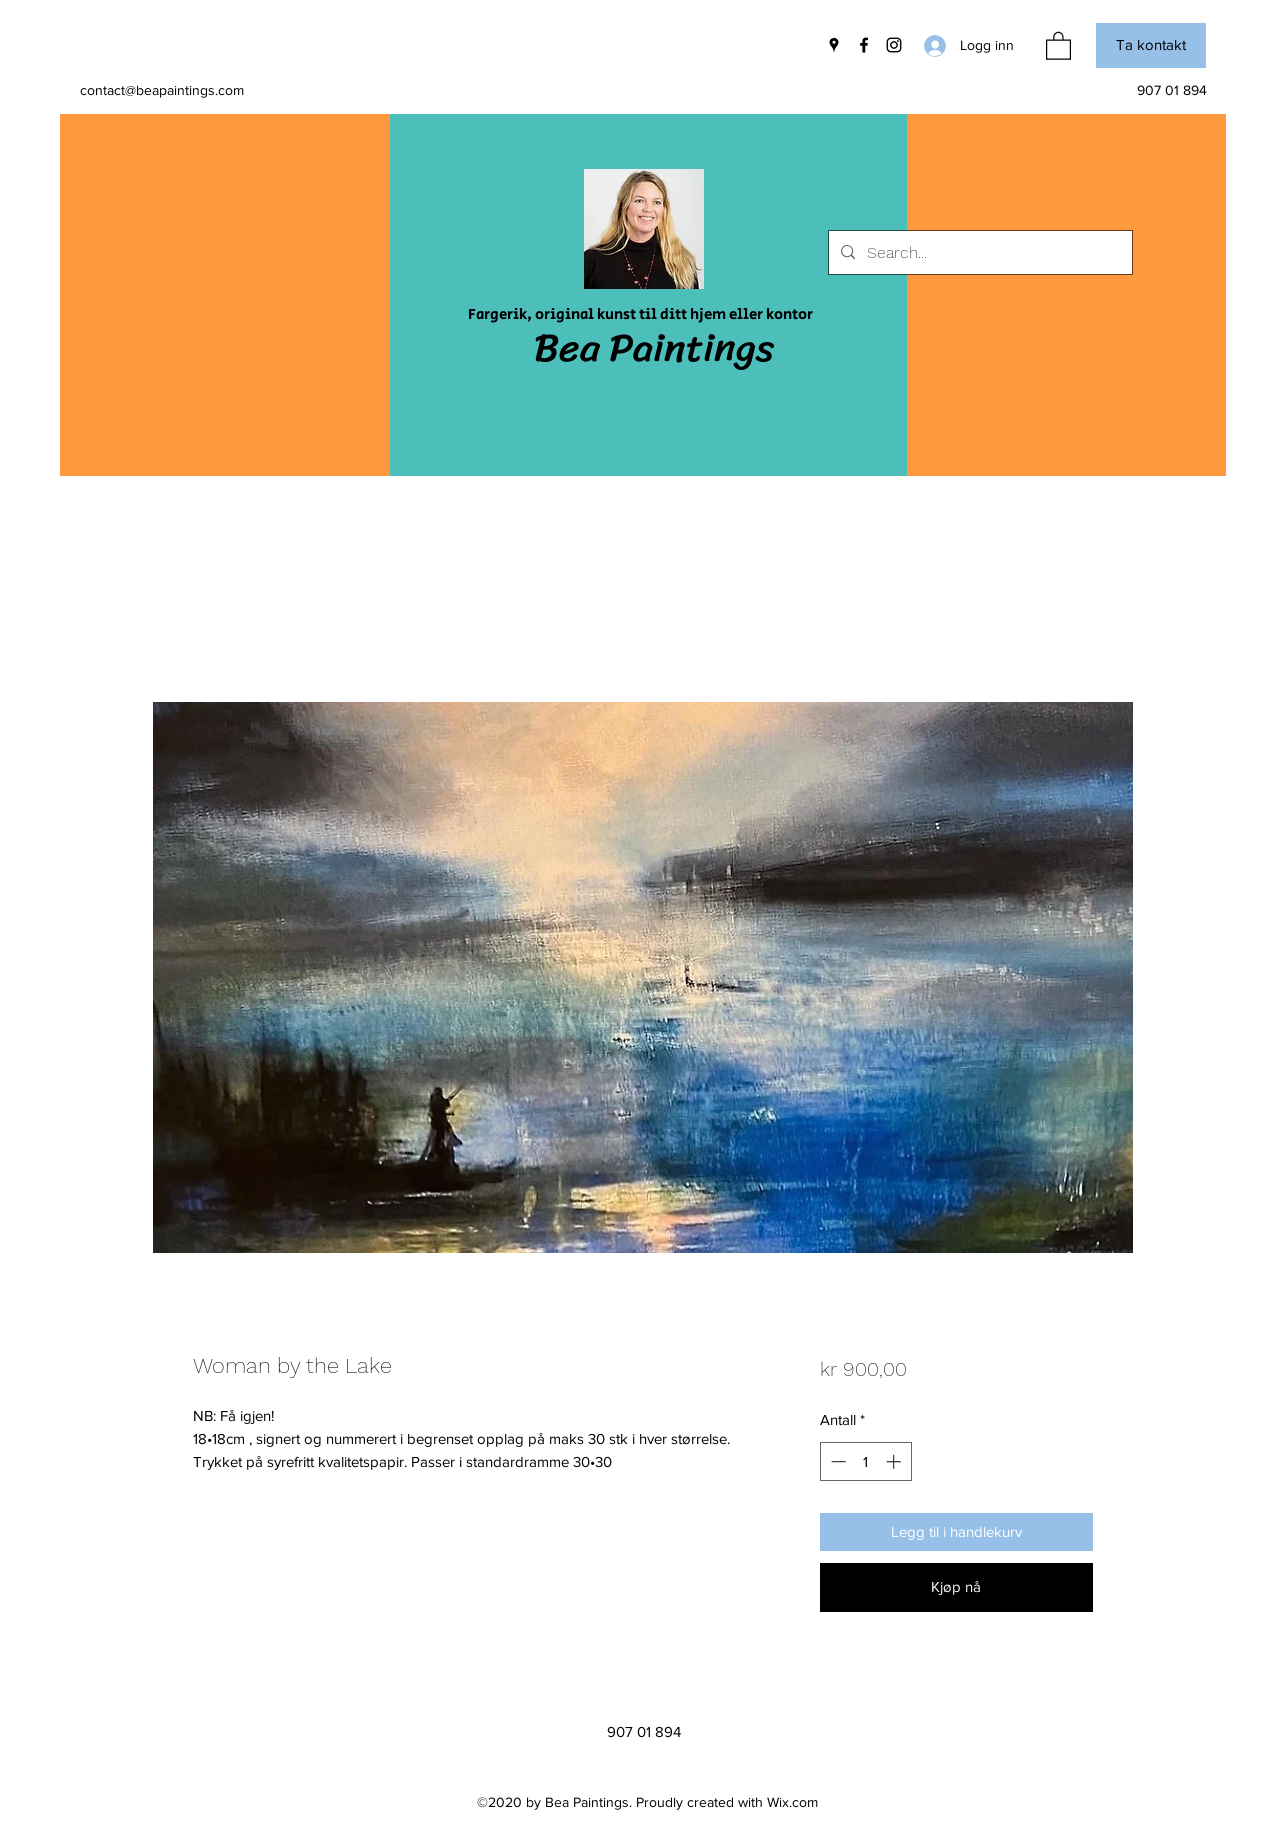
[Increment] (895, 1461)
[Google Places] (834, 45)
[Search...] (978, 253)
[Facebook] (864, 45)
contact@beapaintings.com (162, 90)
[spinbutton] (865, 1461)
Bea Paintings (654, 347)
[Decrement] (836, 1461)
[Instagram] (894, 45)
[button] (1058, 45)
